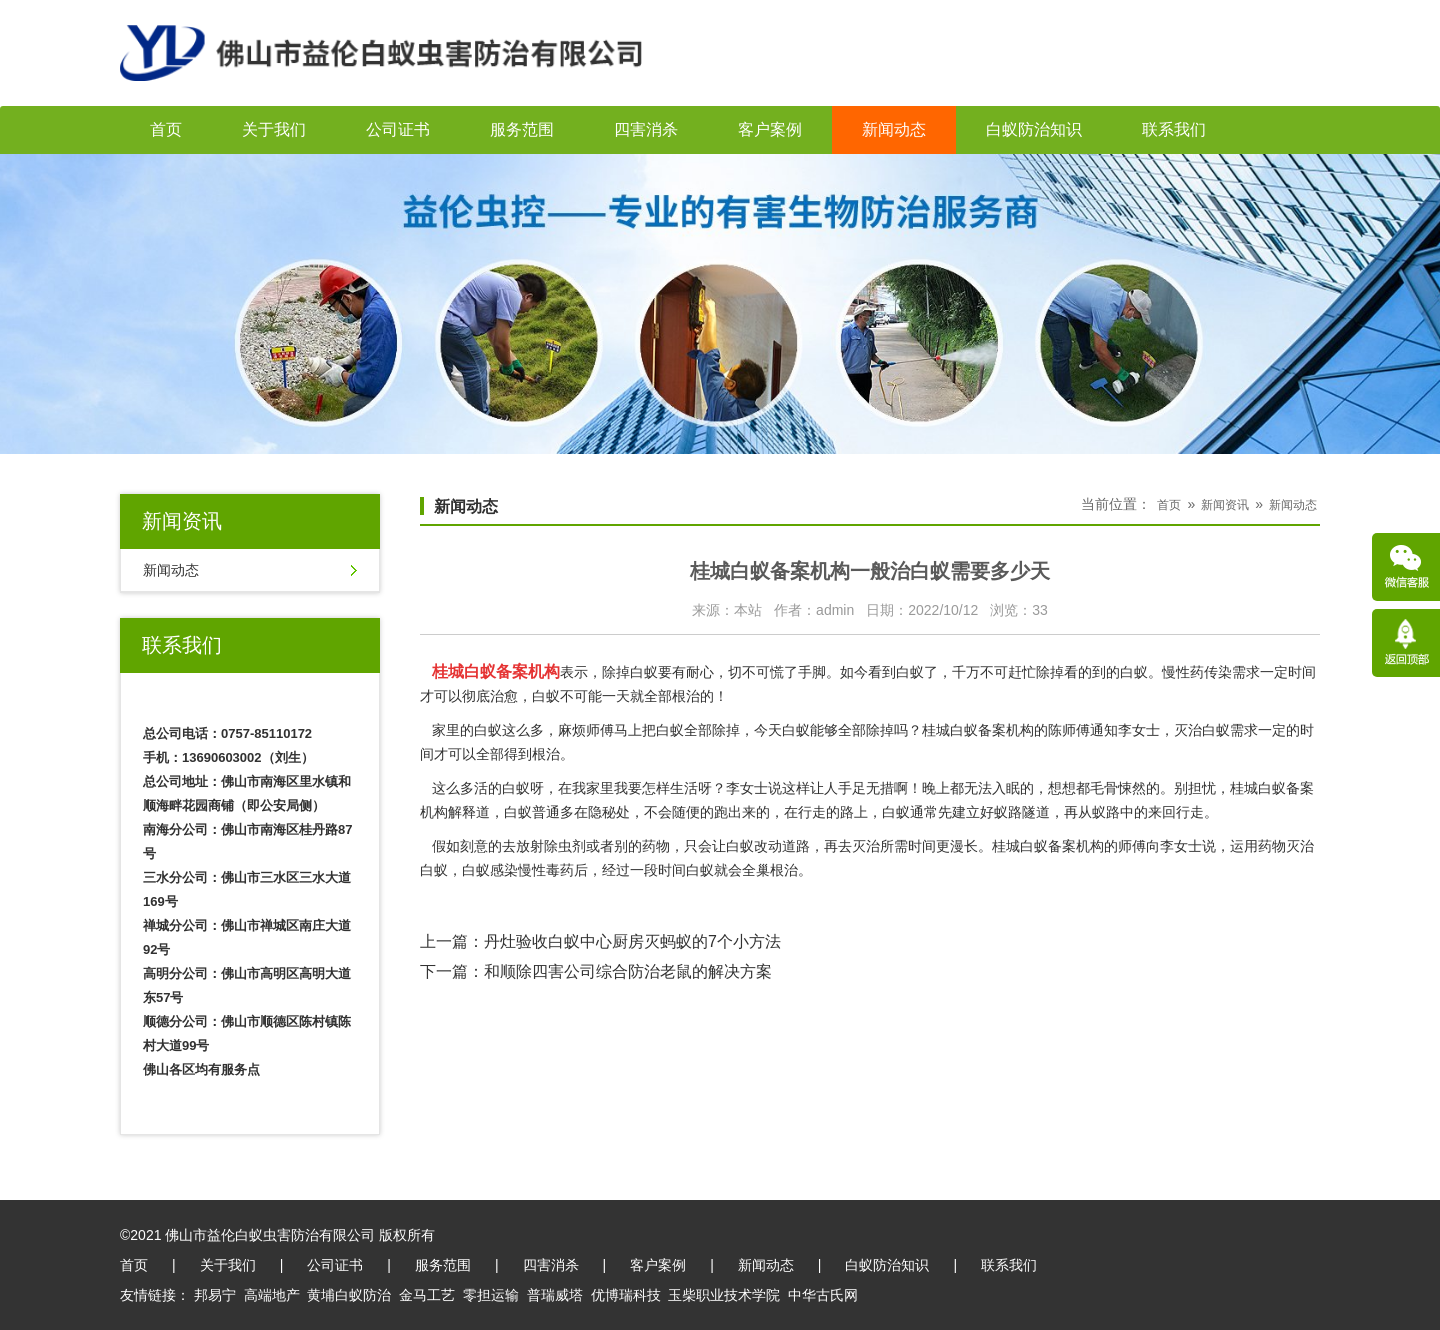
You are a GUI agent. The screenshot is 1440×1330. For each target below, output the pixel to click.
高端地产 (272, 1295)
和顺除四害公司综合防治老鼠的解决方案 (628, 971)
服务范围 (522, 129)
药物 (656, 846)
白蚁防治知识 (1034, 129)
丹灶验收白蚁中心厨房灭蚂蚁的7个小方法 (632, 941)
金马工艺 (427, 1295)
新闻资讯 (1225, 505)
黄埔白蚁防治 (349, 1295)
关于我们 (274, 129)
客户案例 (770, 129)
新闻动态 (894, 129)
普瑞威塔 (555, 1295)
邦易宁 (215, 1295)
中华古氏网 (823, 1295)
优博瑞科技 (626, 1295)
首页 (166, 129)
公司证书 (398, 129)
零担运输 (491, 1295)
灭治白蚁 (1202, 730)
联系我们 (1174, 129)
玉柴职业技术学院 (724, 1295)
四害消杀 (646, 129)
